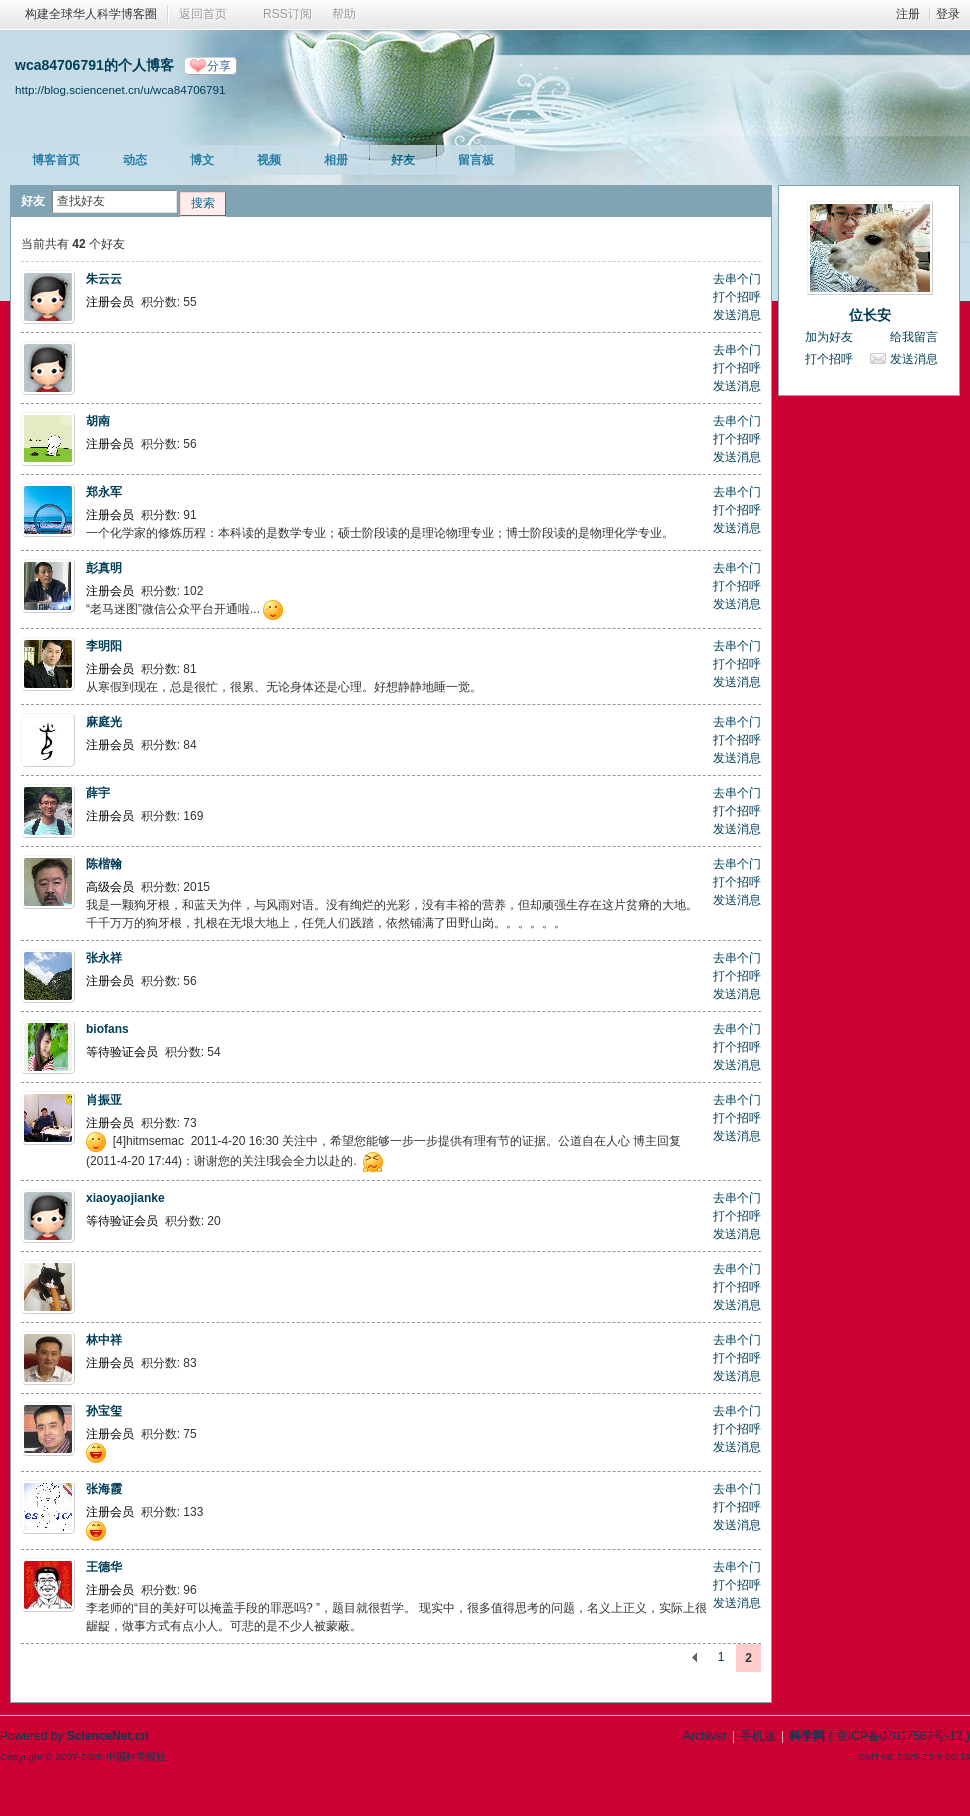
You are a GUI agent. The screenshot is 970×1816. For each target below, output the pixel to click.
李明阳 (104, 646)
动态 (135, 160)
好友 (403, 160)
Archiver (705, 1736)
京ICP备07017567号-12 (899, 1736)
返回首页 (203, 14)
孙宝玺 (104, 1411)
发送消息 (737, 315)
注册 (908, 14)
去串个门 (737, 279)
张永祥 (104, 958)
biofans (107, 1029)
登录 (948, 14)
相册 (336, 160)
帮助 (344, 14)
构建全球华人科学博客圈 (91, 14)
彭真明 (104, 568)
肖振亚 (104, 1100)
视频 (269, 160)
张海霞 (104, 1489)
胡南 (98, 421)
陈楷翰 (104, 864)
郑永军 (104, 492)
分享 (219, 66)
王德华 (104, 1567)
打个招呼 (737, 297)
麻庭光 (104, 722)
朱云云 (104, 279)
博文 (202, 160)
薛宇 (98, 793)
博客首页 (56, 160)
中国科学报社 (136, 1756)
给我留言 (914, 337)
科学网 (807, 1736)
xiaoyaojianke (125, 1198)
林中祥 (104, 1340)
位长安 (870, 315)
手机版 (758, 1736)
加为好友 (829, 337)
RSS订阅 (287, 14)
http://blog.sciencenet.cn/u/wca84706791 (120, 89)
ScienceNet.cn (108, 1736)
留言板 (476, 160)
